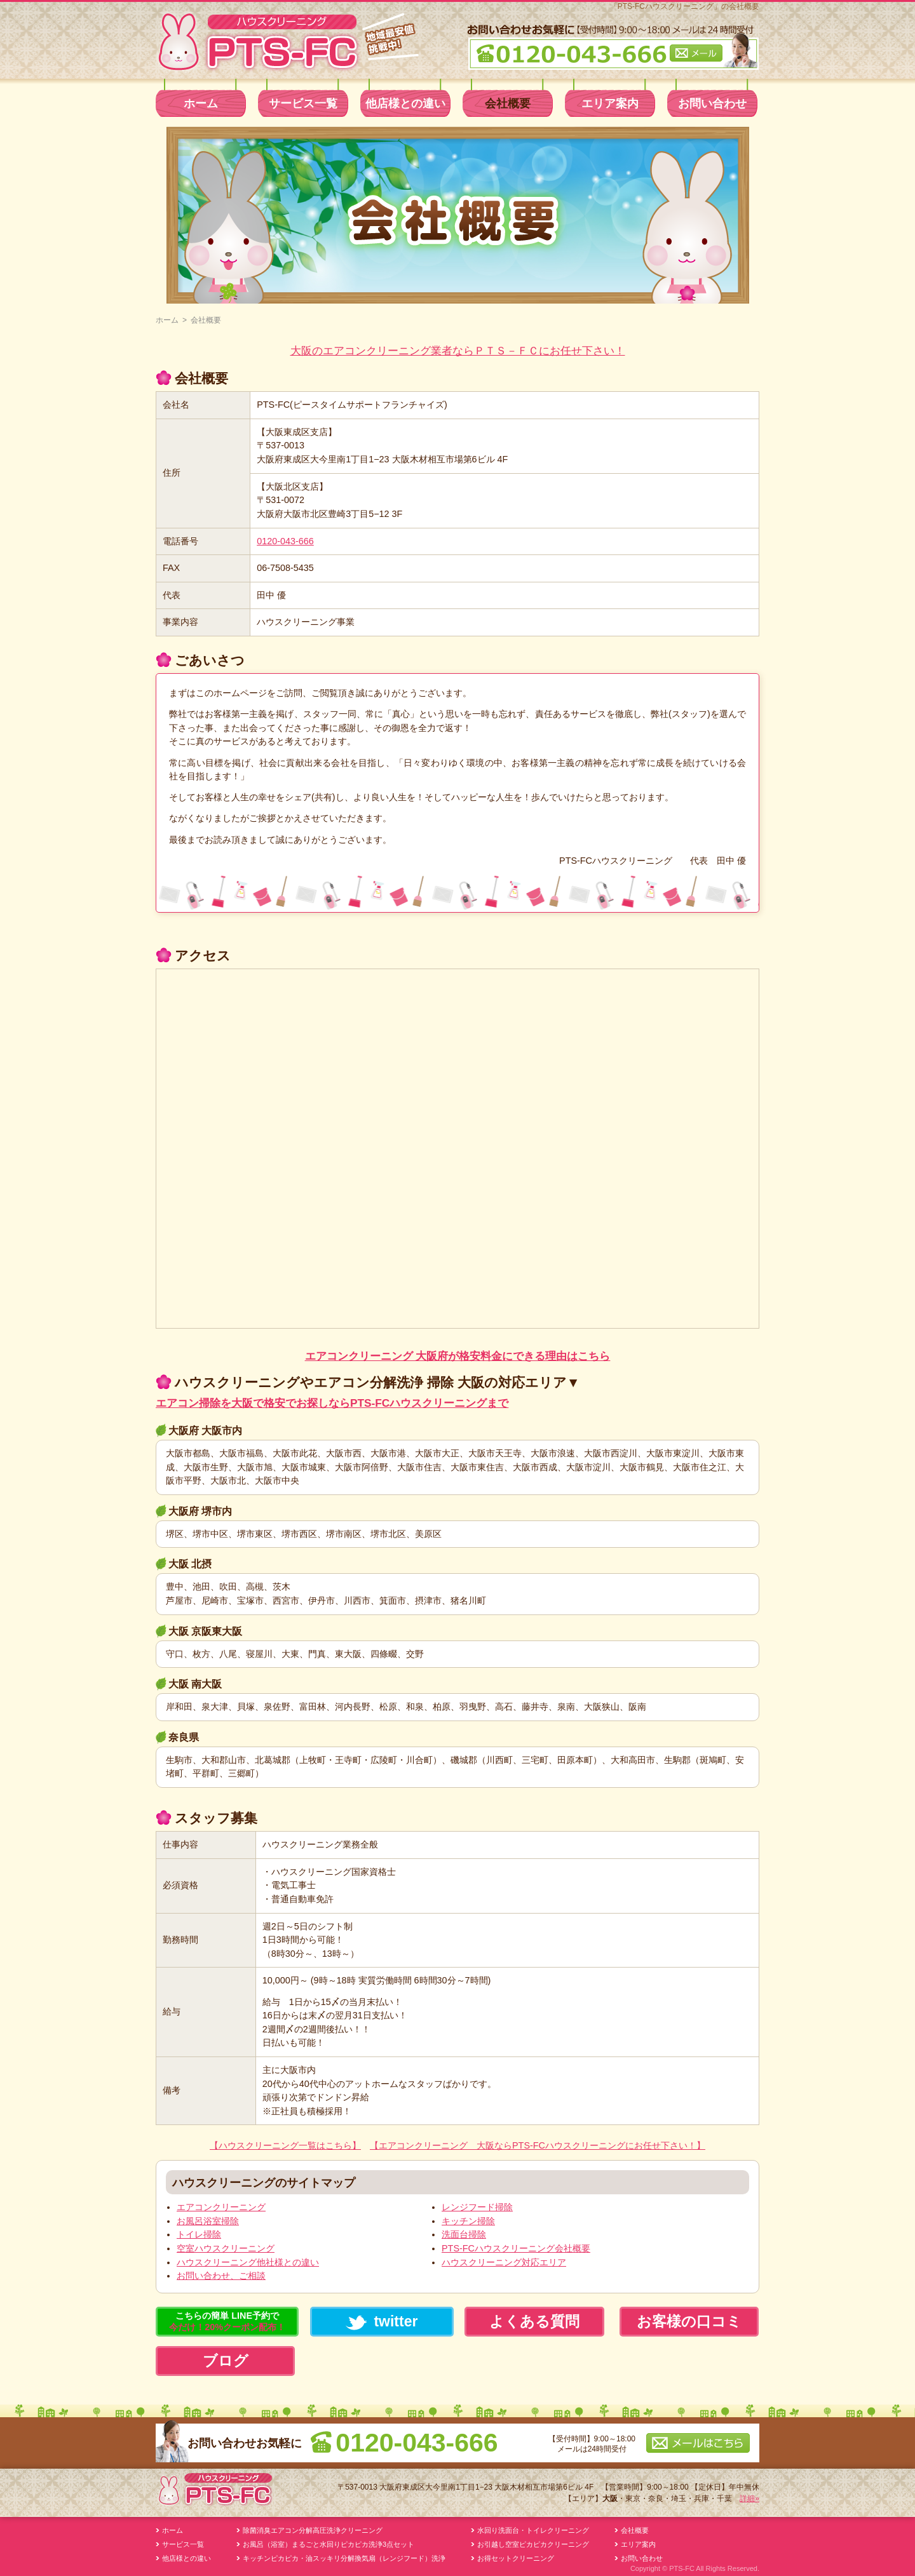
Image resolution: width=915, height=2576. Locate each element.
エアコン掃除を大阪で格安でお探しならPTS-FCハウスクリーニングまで (332, 1403)
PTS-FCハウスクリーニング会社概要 (516, 2248)
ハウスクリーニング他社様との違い (248, 2262)
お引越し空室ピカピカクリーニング (533, 2544)
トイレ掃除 (199, 2234)
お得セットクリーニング (515, 2558)
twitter (381, 2321)
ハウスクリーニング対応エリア (504, 2262)
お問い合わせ (712, 103)
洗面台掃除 (464, 2234)
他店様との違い (405, 103)
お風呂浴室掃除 (208, 2221)
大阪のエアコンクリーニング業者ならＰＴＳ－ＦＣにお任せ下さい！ (457, 350)
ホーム (201, 103)
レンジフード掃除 (477, 2207)
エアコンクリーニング (221, 2207)
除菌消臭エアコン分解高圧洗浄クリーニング (313, 2530)
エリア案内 (610, 103)
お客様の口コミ (689, 2321)
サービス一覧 (303, 103)
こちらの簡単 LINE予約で (227, 2321)
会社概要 (508, 103)
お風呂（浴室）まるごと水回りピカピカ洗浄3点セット (328, 2544)
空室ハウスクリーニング (225, 2248)
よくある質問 (534, 2321)
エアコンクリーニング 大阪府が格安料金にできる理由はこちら (458, 1356)
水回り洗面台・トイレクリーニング (533, 2530)
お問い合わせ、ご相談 (221, 2276)
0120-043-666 (285, 541)
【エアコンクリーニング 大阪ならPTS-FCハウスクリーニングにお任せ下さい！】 (537, 2145)
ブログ (225, 2360)
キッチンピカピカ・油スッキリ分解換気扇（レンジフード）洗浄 (344, 2558)
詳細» (749, 2498)
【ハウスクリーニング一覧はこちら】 (285, 2145)
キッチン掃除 (468, 2221)
